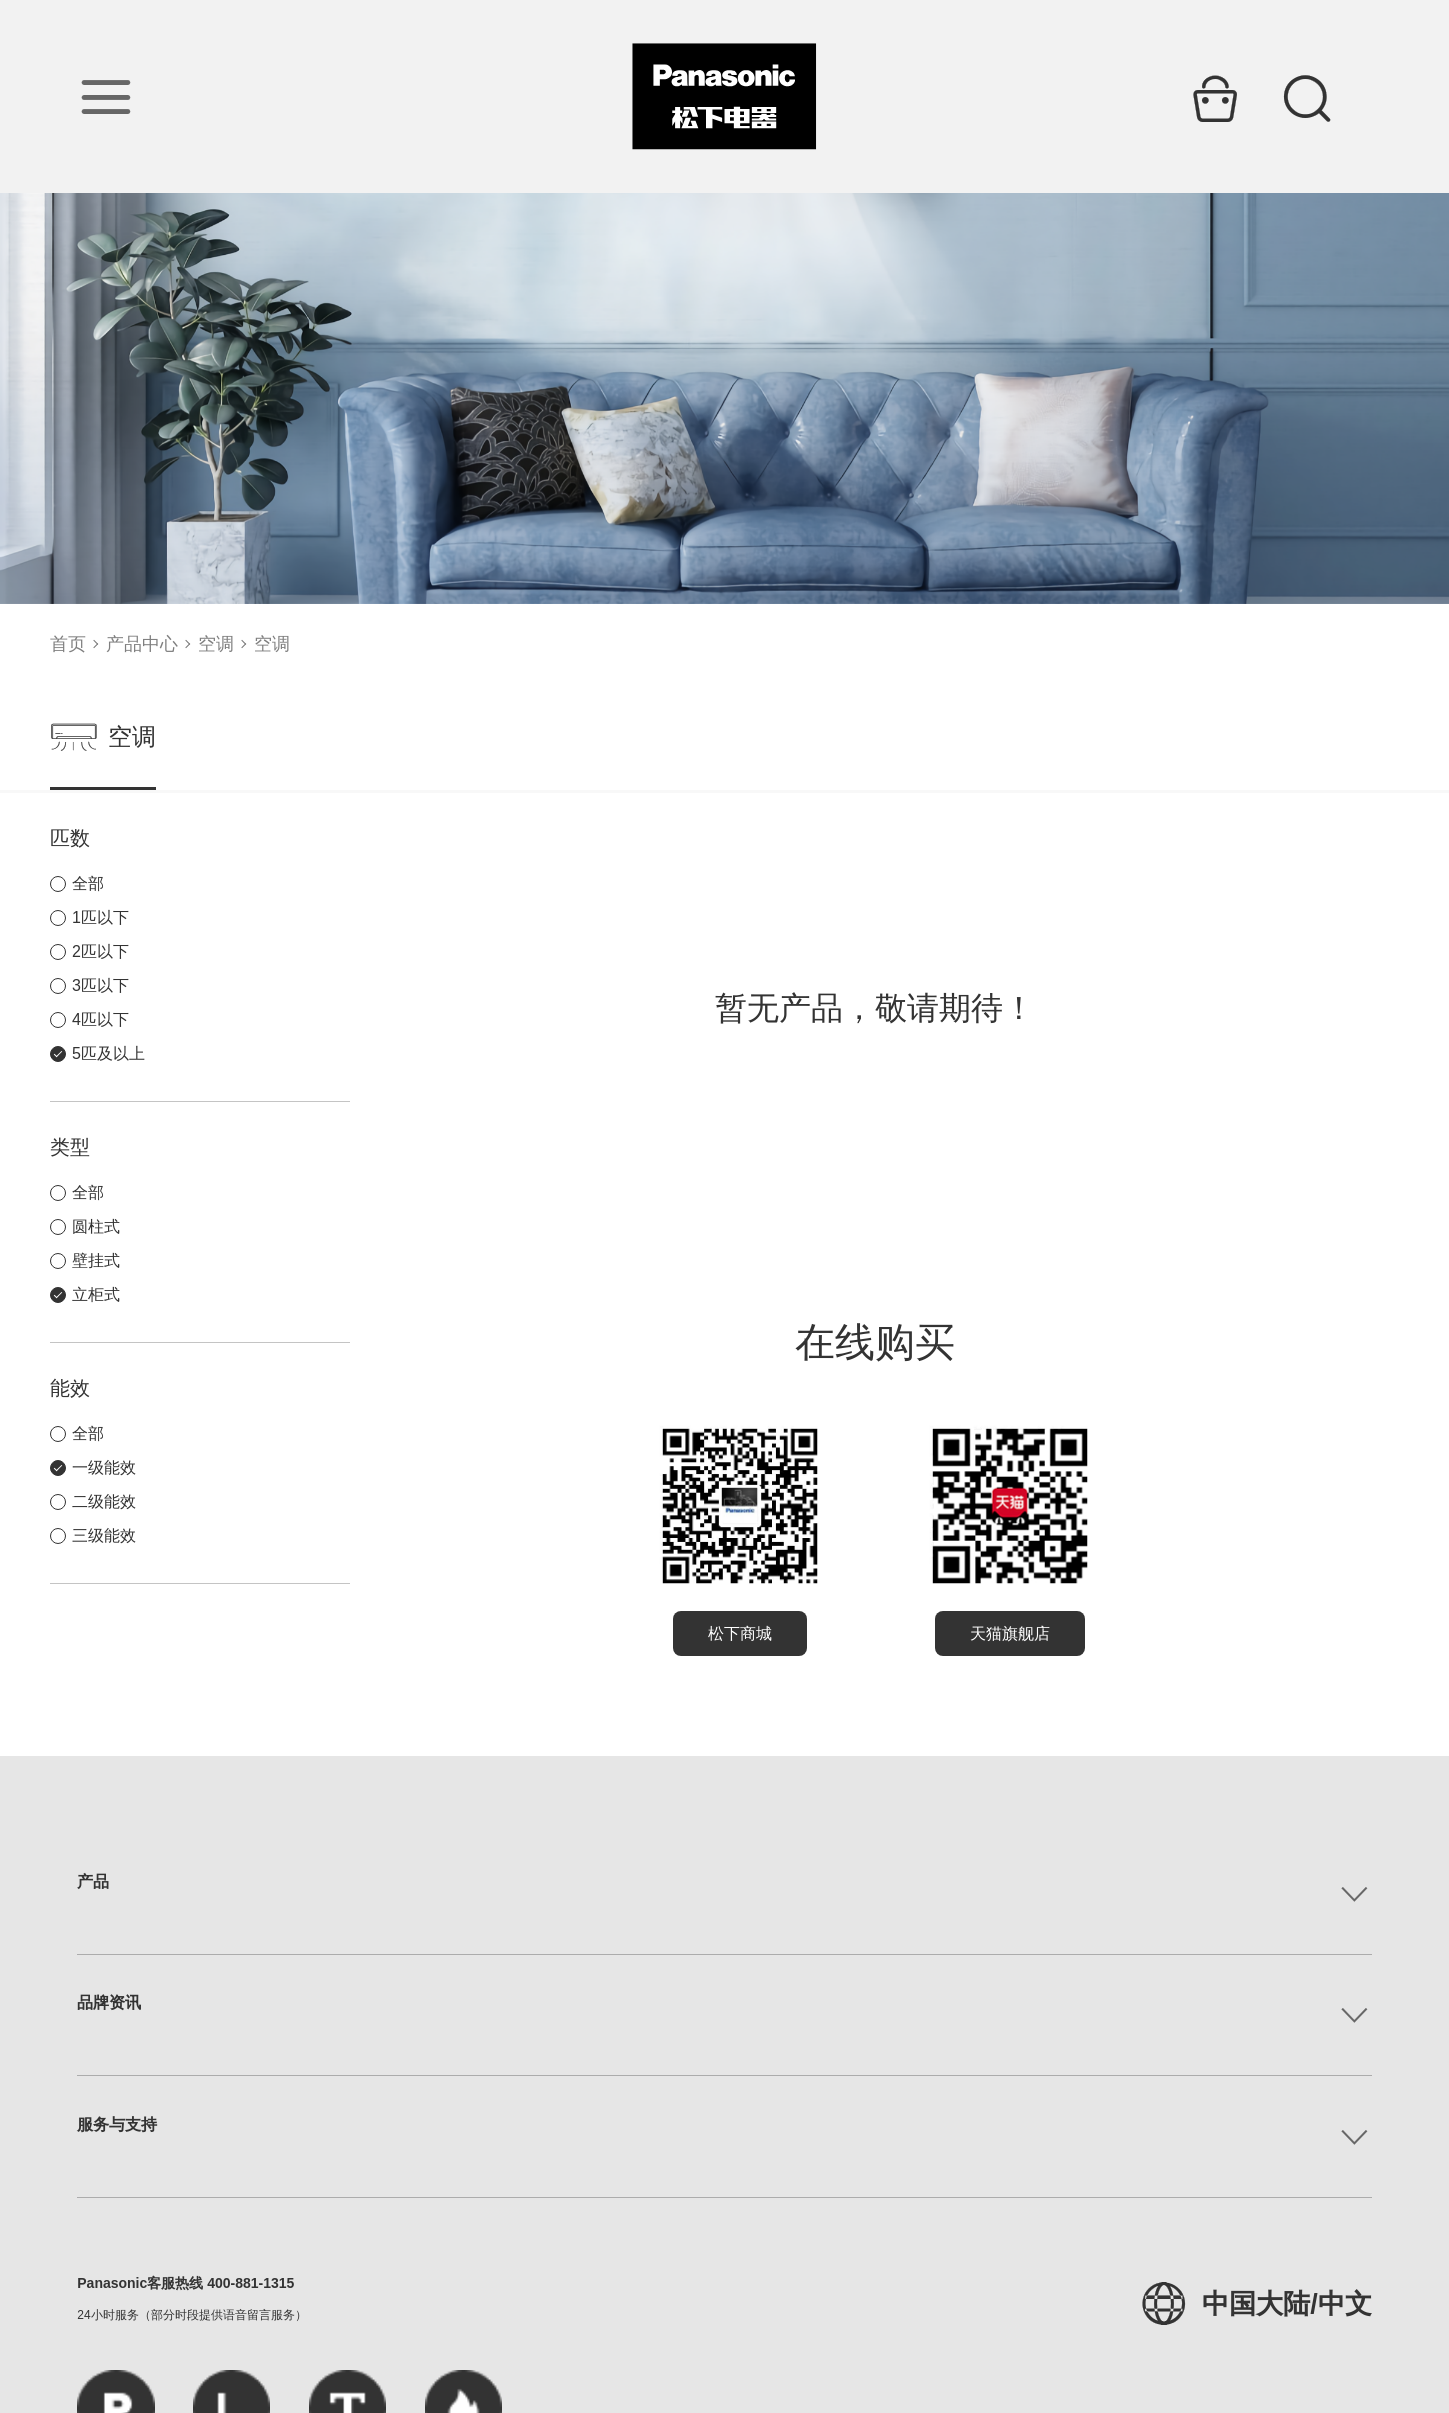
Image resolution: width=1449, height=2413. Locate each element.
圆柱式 (96, 1226)
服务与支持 (117, 2124)
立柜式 (96, 1294)
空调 (216, 644)
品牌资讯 (109, 2002)
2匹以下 (100, 951)
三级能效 (104, 1535)
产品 (93, 1881)
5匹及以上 (108, 1053)
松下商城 (740, 1633)
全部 (88, 883)
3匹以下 (100, 985)
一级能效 (104, 1467)
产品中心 (142, 644)
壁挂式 (96, 1260)
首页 (68, 644)
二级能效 (104, 1501)
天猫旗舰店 (1010, 1633)
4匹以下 (100, 1019)
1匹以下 (100, 917)
